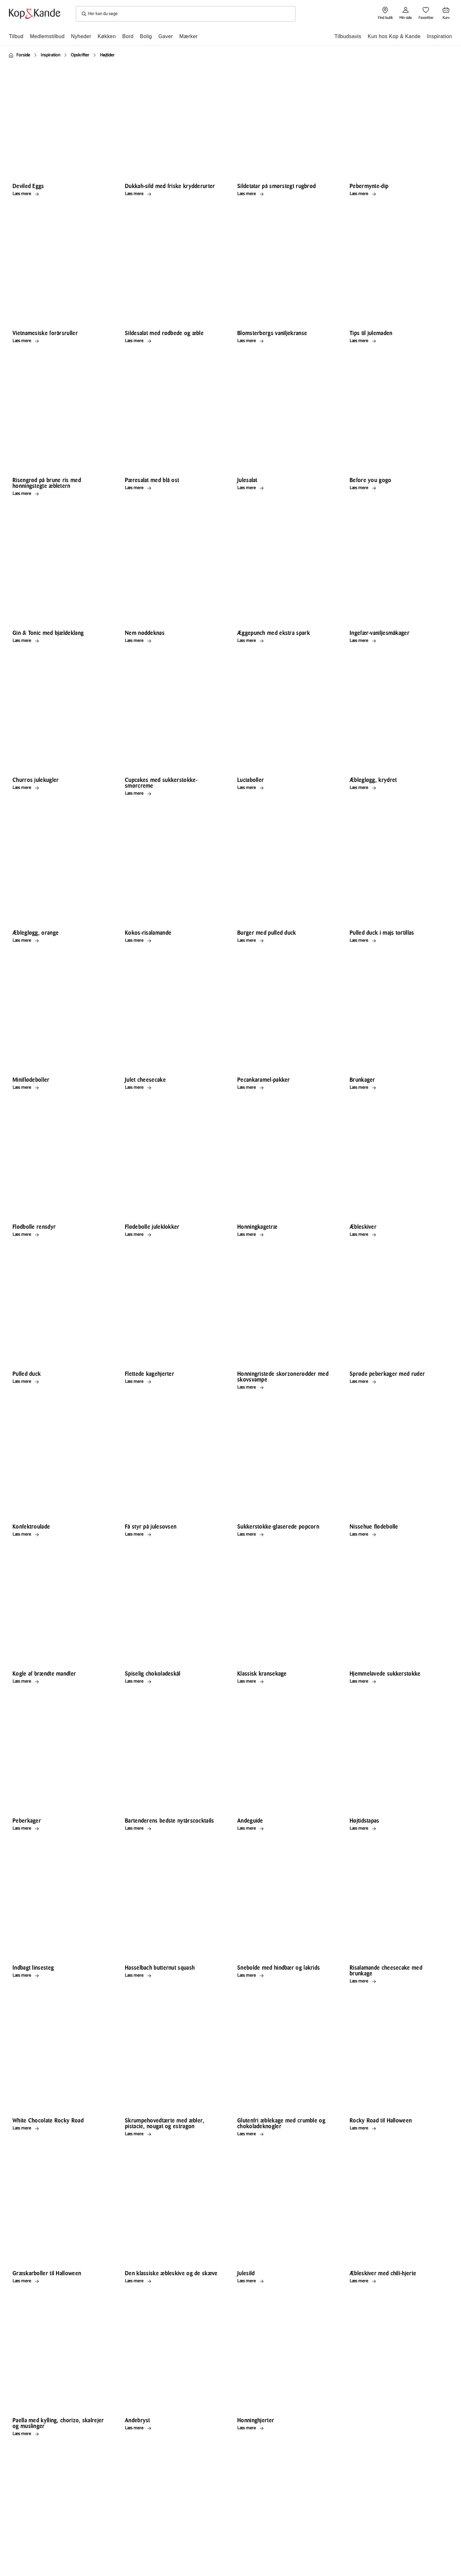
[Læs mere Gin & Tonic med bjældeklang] (60, 640)
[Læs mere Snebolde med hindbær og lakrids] (285, 1975)
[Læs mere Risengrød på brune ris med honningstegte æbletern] (60, 493)
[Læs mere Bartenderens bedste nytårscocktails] (173, 1828)
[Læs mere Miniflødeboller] (60, 1087)
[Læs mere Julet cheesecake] (173, 1087)
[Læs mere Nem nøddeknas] (173, 640)
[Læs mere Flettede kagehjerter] (173, 1381)
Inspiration (439, 36)
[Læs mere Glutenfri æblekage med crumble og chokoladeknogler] (285, 2134)
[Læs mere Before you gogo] (397, 488)
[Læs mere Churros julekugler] (60, 787)
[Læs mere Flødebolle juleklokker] (173, 1234)
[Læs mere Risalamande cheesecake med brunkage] (397, 1981)
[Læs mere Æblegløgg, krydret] (397, 787)
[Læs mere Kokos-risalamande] (173, 940)
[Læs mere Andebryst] (173, 2428)
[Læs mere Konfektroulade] (60, 1534)
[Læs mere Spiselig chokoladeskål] (173, 1681)
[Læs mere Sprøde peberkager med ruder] (397, 1381)
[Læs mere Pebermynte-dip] (397, 194)
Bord (127, 36)
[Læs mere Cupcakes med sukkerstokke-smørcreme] (173, 793)
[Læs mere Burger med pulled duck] (285, 940)
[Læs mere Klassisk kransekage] (285, 1681)
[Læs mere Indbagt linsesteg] (60, 1975)
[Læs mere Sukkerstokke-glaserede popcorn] (285, 1534)
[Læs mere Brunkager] (397, 1087)
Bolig (146, 36)
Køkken (107, 36)
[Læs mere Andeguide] (285, 1828)
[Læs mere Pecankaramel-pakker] (285, 1087)
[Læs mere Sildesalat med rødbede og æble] (173, 341)
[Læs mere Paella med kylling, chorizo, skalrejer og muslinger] (60, 2434)
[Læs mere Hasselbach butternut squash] (173, 1975)
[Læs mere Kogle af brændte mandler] (60, 1681)
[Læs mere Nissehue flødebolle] (397, 1534)
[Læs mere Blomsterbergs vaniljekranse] (285, 341)
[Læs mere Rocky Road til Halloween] (397, 2128)
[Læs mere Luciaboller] (285, 787)
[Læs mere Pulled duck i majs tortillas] (397, 940)
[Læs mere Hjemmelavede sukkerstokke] (397, 1681)
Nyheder (81, 36)
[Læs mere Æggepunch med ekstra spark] (285, 640)
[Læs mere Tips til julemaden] (397, 341)
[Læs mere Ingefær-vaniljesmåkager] (397, 640)
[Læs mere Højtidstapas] (397, 1828)
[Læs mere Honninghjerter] (285, 2428)
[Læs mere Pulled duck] (60, 1381)
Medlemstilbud (47, 36)
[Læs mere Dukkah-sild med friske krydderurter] (173, 194)
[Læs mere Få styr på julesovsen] (173, 1534)
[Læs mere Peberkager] (60, 1828)
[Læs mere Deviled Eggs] (60, 194)
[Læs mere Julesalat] (285, 488)
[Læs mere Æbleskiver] (397, 1234)
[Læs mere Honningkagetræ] (285, 1234)
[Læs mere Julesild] (285, 2281)
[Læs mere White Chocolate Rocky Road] (60, 2128)
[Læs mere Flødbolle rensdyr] (60, 1234)
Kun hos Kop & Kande (394, 36)
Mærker (188, 36)
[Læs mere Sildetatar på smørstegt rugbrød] (285, 194)
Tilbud (16, 36)
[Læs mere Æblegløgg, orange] (60, 940)
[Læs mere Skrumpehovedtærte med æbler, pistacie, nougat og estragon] (173, 2134)
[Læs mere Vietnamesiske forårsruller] (60, 341)
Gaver (165, 36)
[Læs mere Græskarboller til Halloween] (60, 2281)
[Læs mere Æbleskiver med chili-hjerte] (397, 2281)
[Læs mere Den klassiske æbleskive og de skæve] (173, 2281)
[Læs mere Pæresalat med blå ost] (173, 488)
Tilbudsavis (348, 36)
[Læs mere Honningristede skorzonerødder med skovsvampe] (285, 1387)
